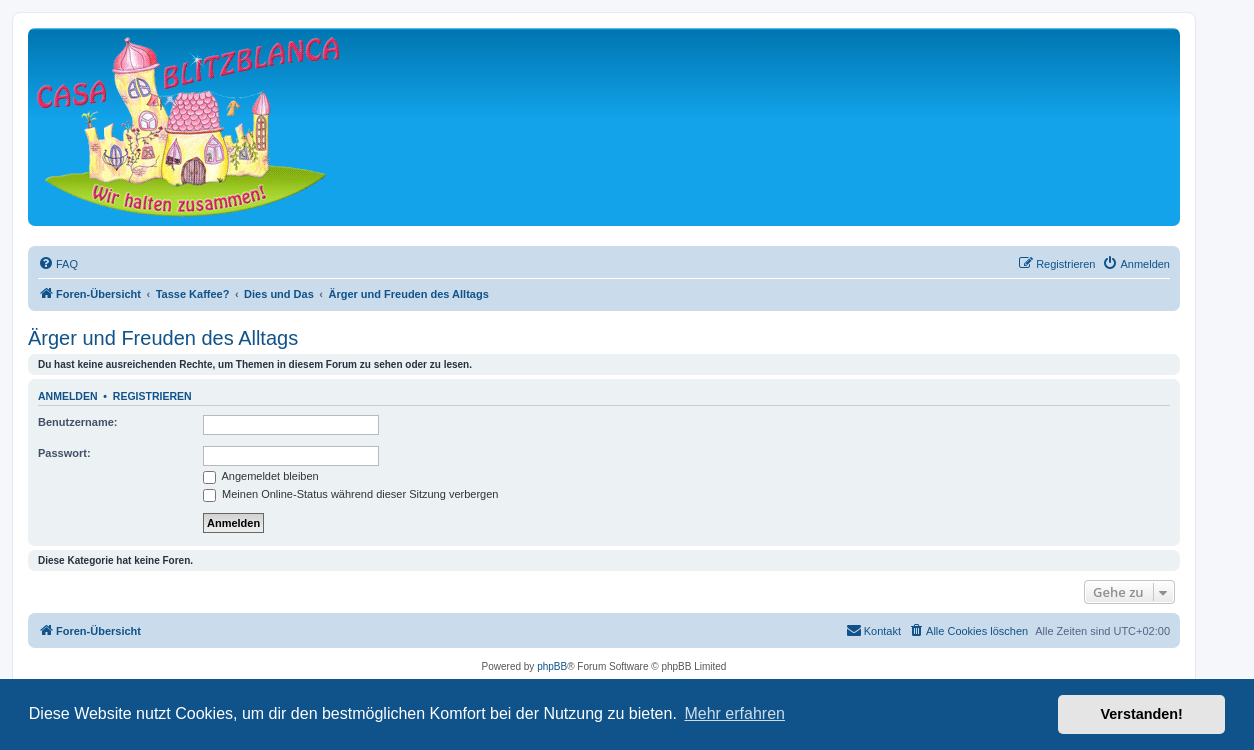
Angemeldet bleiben (261, 476)
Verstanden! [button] (1142, 714)
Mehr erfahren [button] (734, 713)
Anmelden (68, 396)
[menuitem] (58, 264)
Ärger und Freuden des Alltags (163, 338)
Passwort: (64, 453)
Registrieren (152, 396)
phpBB (552, 666)
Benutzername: (77, 422)
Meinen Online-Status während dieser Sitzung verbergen (350, 494)
